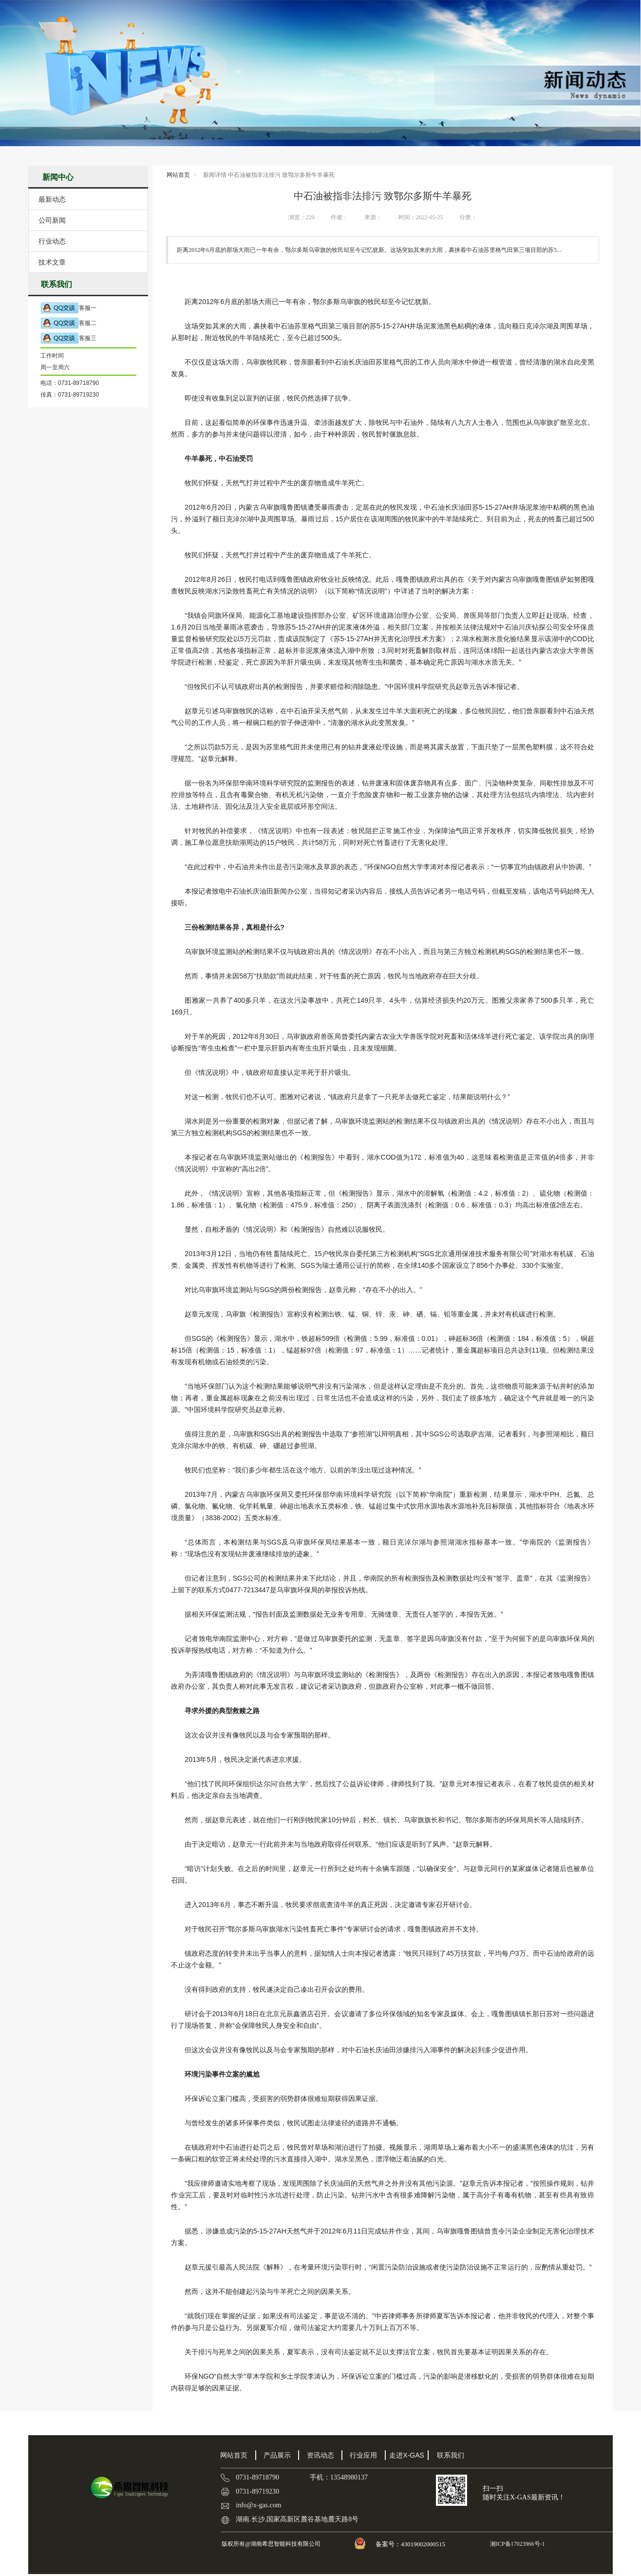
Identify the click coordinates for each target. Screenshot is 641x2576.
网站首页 (178, 175)
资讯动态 (320, 2455)
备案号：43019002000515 (411, 2544)
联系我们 (450, 2455)
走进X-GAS (406, 2455)
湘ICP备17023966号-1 (517, 2543)
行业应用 (363, 2455)
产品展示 (277, 2455)
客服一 (68, 308)
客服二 (68, 323)
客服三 (68, 338)
